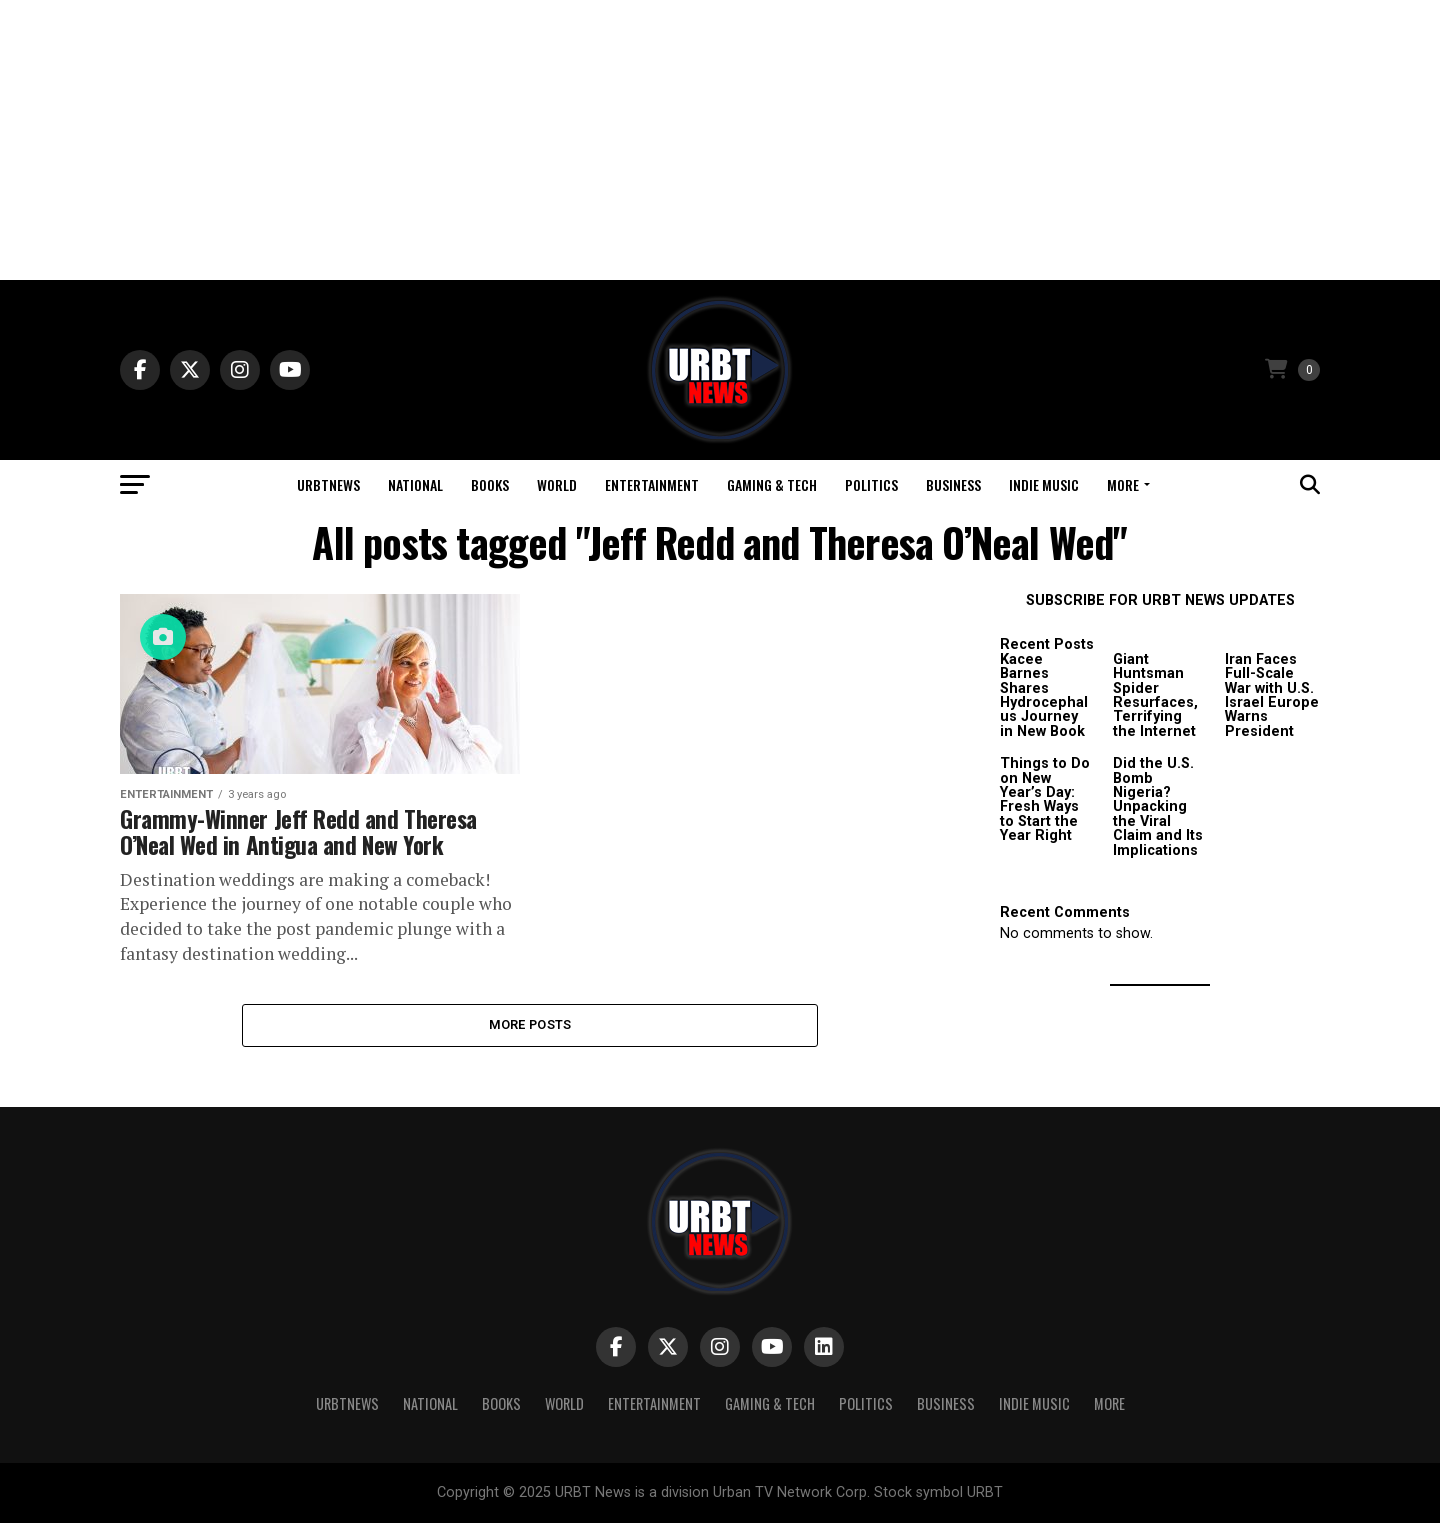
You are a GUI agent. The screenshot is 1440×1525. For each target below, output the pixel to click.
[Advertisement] (720, 140)
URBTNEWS (328, 484)
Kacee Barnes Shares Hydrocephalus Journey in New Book (1044, 695)
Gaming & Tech (772, 484)
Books (490, 484)
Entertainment (652, 484)
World (557, 484)
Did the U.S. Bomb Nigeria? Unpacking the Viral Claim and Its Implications (1158, 806)
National (415, 484)
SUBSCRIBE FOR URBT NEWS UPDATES (1160, 600)
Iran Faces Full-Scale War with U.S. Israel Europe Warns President (1272, 695)
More (1123, 484)
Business (953, 484)
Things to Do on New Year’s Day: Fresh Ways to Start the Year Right (1045, 799)
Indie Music (1044, 484)
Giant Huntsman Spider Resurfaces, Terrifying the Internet (1155, 695)
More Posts (530, 1025)
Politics (871, 484)
